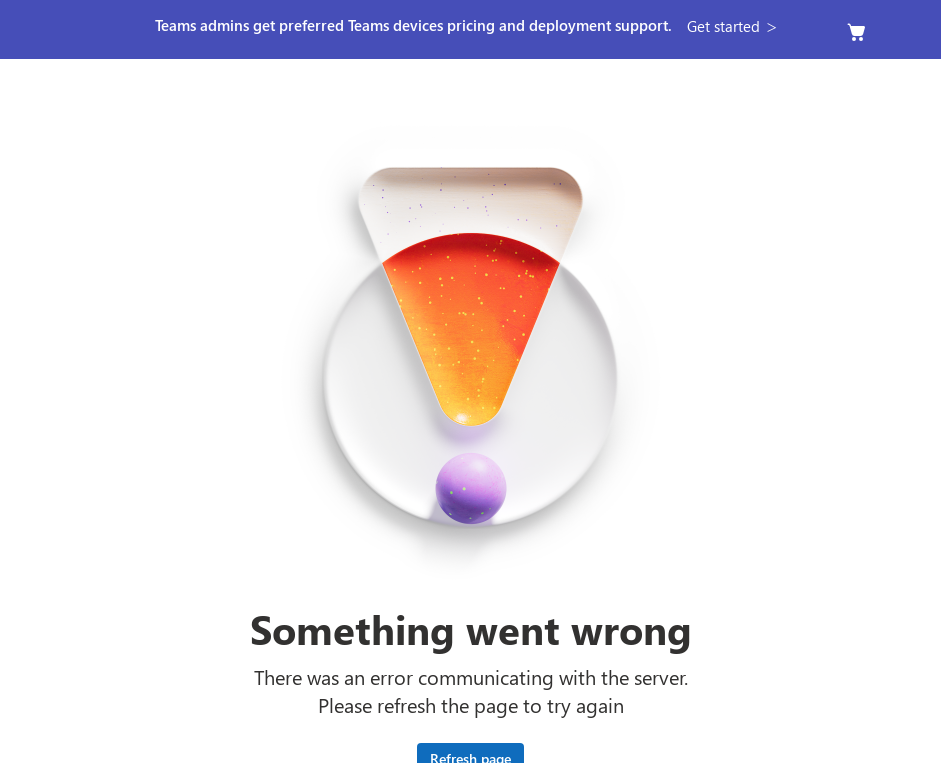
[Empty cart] (857, 32)
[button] (734, 26)
